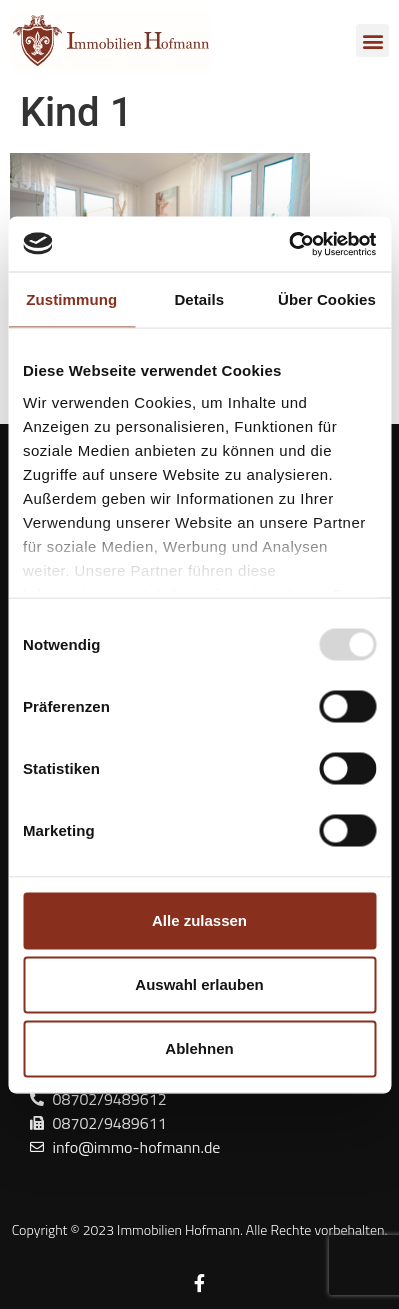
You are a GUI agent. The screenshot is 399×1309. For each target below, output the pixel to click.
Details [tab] (199, 299)
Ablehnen (199, 1048)
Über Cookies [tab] (327, 299)
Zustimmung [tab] (71, 299)
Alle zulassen (199, 920)
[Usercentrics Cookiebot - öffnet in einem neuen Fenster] (288, 244)
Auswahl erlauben (199, 984)
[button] (372, 40)
